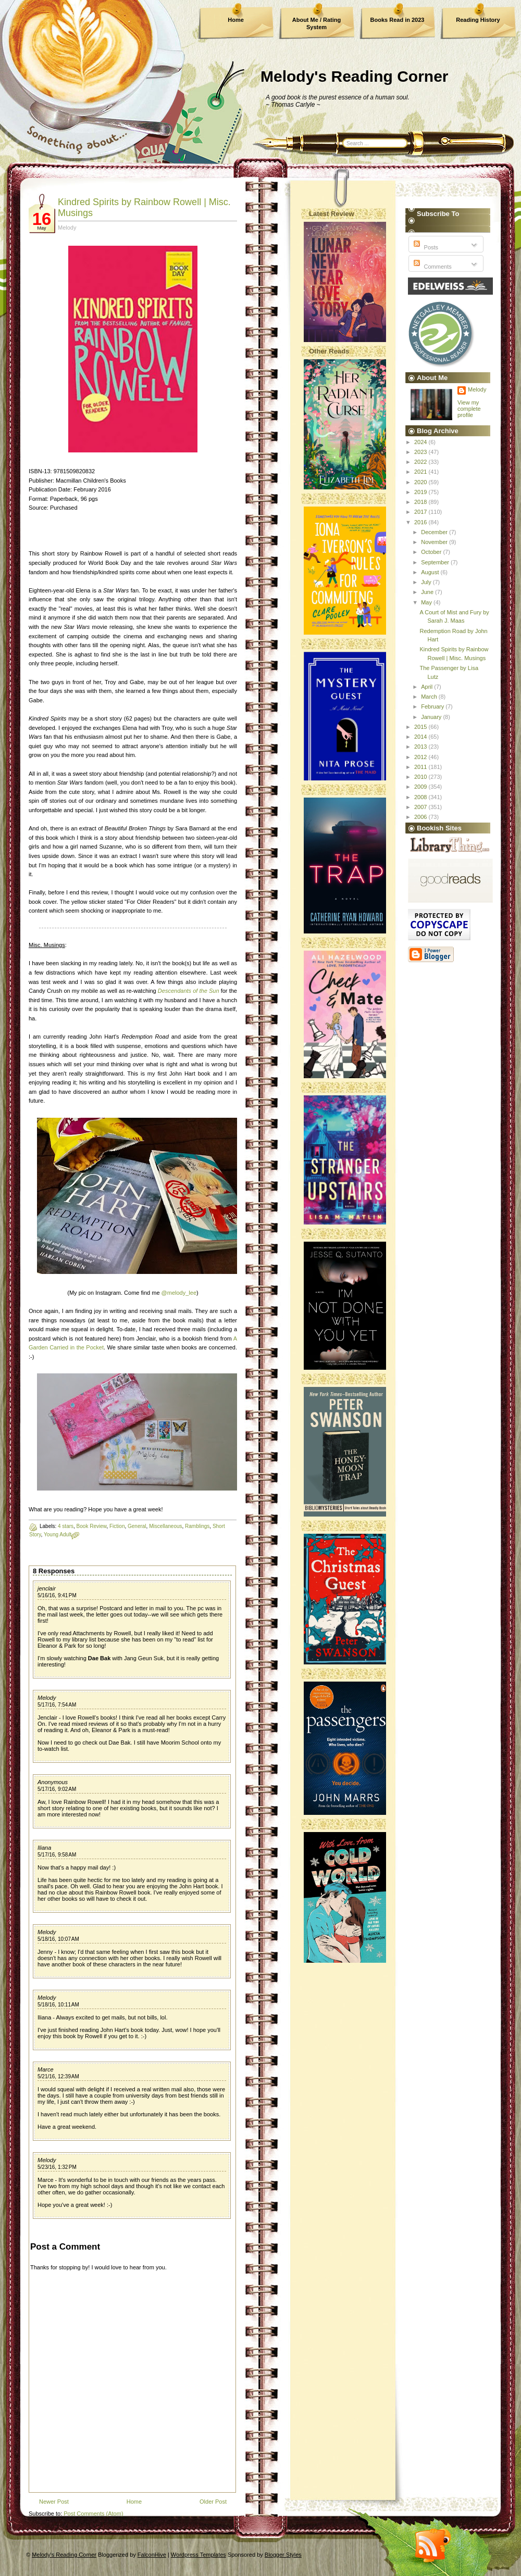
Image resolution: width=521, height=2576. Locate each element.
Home (236, 20)
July (427, 582)
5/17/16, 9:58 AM (57, 1855)
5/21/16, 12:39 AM (58, 2076)
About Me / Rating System (316, 23)
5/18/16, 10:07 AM (58, 1939)
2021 (421, 472)
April (427, 687)
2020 (421, 482)
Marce (46, 2069)
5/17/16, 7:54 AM (57, 1705)
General (137, 1526)
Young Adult (57, 1534)
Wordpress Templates (198, 2555)
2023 (421, 452)
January (432, 717)
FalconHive (152, 2555)
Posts (425, 247)
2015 (421, 727)
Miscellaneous (165, 1526)
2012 (421, 757)
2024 (421, 442)
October (432, 552)
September (436, 562)
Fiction (117, 1526)
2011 (421, 767)
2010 (421, 777)
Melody (47, 1698)
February (433, 706)
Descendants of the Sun (188, 991)
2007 (421, 807)
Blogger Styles (283, 2555)
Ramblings (197, 1526)
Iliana (44, 1848)
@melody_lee (179, 1293)
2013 (421, 746)
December (435, 532)
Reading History (478, 20)
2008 (421, 797)
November (435, 542)
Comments (431, 266)
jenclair (47, 1588)
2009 (421, 787)
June (428, 592)
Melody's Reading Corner (354, 76)
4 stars (65, 1526)
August (430, 572)
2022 (421, 462)
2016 (421, 522)
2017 (421, 512)
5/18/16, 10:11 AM (58, 2004)
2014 (421, 737)
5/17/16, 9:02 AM (57, 1789)
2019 (421, 492)
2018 (421, 502)
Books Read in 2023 (397, 20)
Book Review (92, 1526)
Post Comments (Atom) (93, 2513)
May (427, 602)
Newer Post (54, 2501)
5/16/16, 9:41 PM (57, 1595)
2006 (421, 817)
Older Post (213, 2501)
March (430, 696)
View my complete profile (469, 408)
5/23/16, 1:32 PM (57, 2167)
